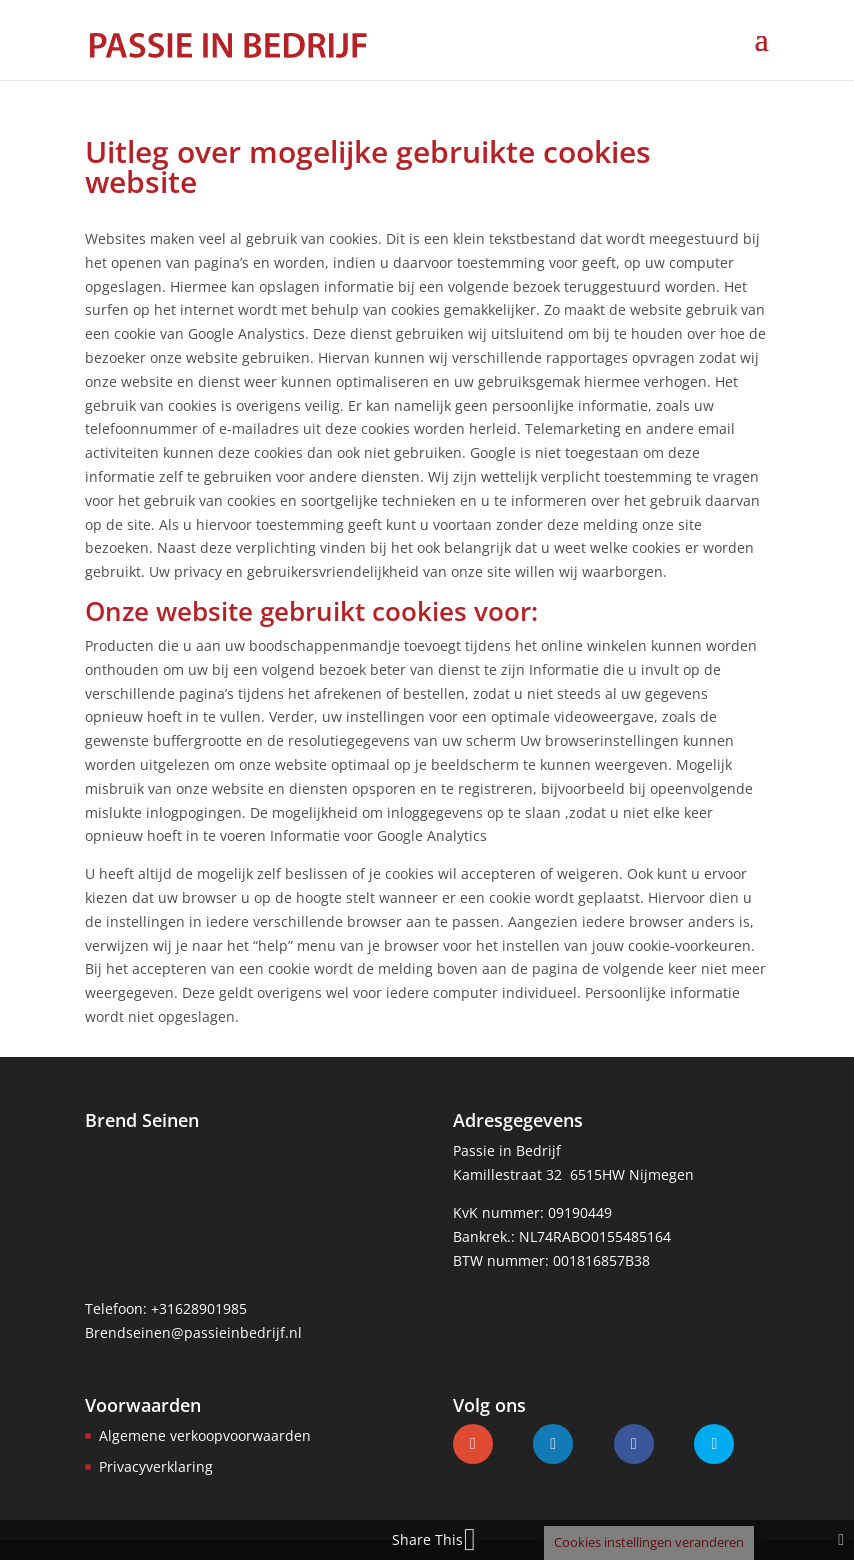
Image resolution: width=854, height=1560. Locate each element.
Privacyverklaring (156, 1466)
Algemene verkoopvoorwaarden (205, 1435)
